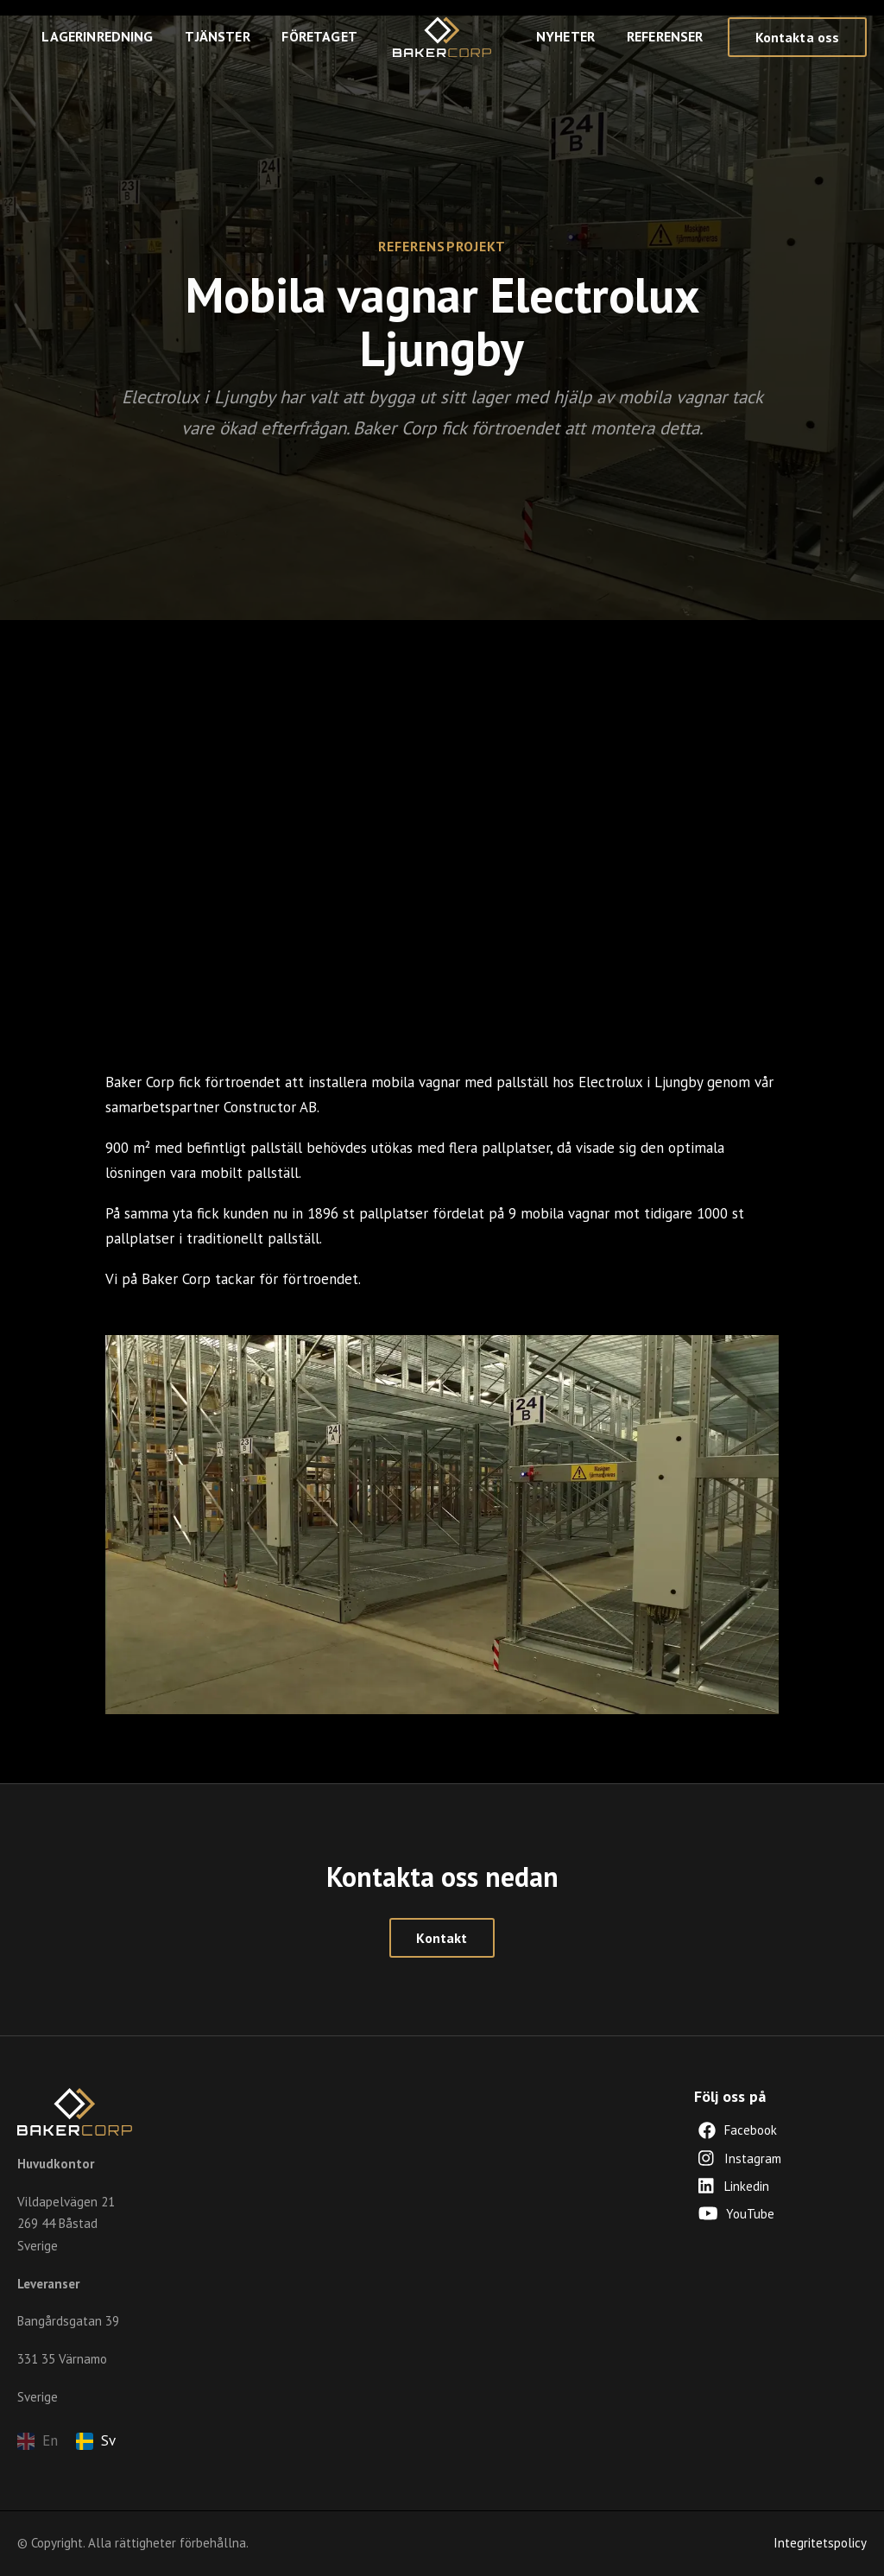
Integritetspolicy (820, 2543)
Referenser (665, 36)
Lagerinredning (97, 36)
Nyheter (565, 36)
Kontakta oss (797, 37)
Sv (96, 2440)
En (37, 2440)
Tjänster (217, 36)
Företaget (319, 36)
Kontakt (441, 1937)
